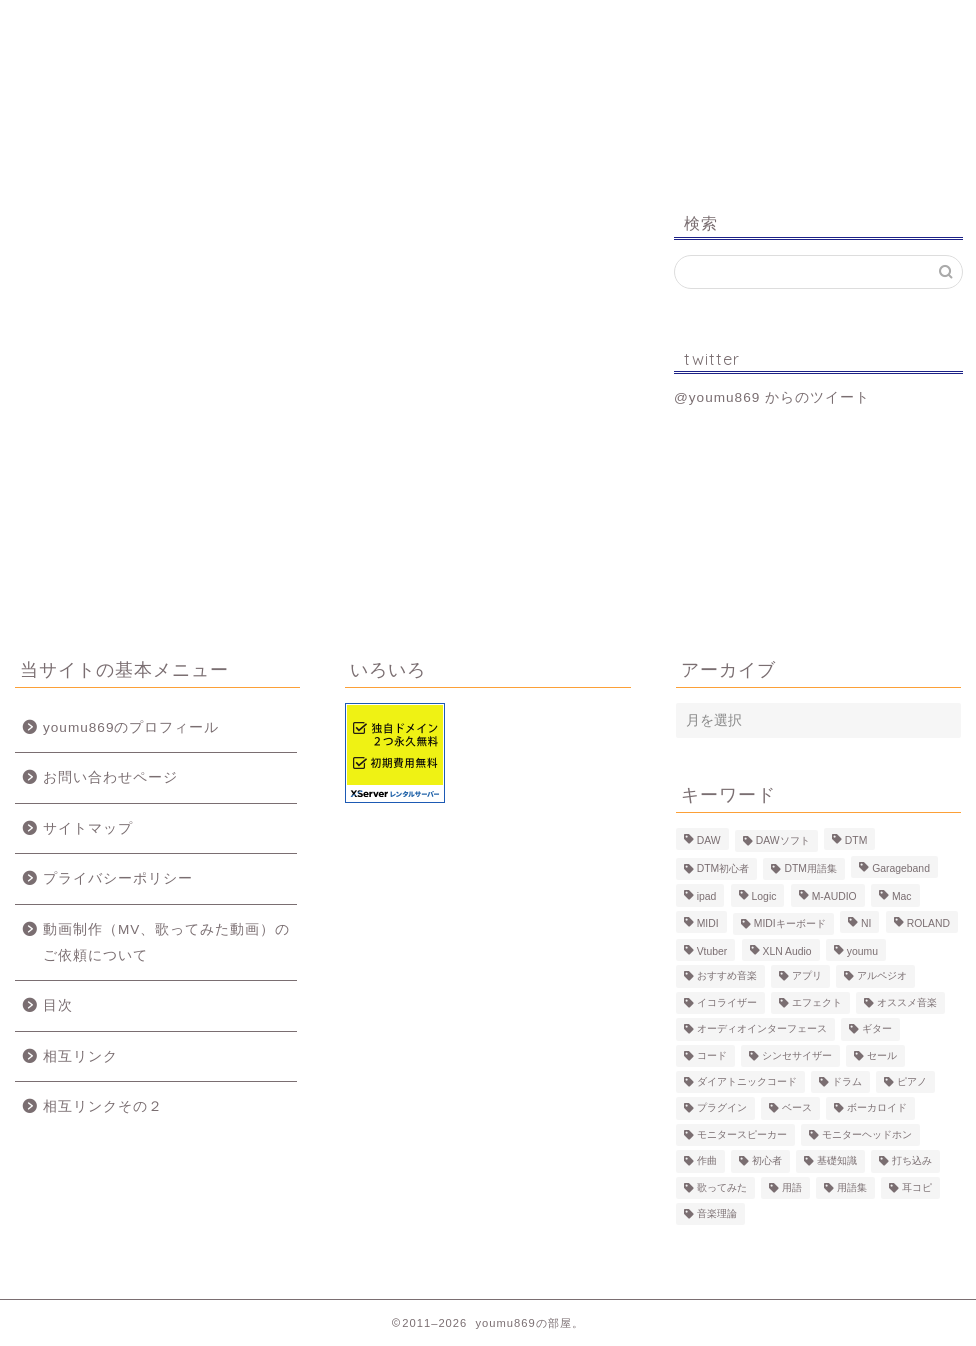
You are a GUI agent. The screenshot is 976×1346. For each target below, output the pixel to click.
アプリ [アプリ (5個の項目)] (807, 976)
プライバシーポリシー (118, 878)
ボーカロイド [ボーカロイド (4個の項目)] (877, 1108)
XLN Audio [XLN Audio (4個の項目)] (787, 951)
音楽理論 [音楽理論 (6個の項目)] (717, 1213)
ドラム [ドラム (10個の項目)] (847, 1081)
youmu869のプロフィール (131, 727)
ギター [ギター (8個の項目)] (877, 1029)
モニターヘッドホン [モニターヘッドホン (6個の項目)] (867, 1134)
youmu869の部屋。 (488, 108)
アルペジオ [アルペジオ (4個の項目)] (882, 976)
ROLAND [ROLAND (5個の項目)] (928, 923)
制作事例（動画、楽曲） (403, 32)
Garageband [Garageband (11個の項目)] (901, 868)
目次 (58, 1005)
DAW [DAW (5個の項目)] (709, 840)
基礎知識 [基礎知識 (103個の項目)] (837, 1161)
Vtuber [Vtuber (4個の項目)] (712, 951)
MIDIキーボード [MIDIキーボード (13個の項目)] (790, 923)
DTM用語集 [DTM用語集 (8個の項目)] (810, 868)
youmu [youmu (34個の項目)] (862, 951)
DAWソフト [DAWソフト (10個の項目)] (783, 840)
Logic (723, 24)
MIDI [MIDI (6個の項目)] (708, 923)
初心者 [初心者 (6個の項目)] (767, 1161)
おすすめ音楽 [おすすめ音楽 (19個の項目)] (727, 976)
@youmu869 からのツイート (772, 397)
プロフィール (249, 24)
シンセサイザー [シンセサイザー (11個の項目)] (797, 1055)
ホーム (96, 24)
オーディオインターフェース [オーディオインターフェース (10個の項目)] (762, 1029)
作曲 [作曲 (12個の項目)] (707, 1161)
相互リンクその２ (103, 1106)
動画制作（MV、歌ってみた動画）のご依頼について (166, 942)
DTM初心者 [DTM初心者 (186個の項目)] (723, 868)
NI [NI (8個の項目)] (866, 923)
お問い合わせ (879, 24)
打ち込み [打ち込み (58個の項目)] (912, 1161)
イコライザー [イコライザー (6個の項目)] (727, 1002)
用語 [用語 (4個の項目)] (792, 1187)
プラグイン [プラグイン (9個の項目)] (722, 1108)
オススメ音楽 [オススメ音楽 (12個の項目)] (907, 1002)
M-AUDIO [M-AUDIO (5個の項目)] (834, 897)
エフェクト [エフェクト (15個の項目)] (817, 1002)
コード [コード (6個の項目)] (712, 1055)
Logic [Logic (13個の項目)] (764, 897)
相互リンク (80, 1056)
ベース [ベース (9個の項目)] (797, 1108)
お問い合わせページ (110, 777)
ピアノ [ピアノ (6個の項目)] (912, 1081)
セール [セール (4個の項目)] (882, 1055)
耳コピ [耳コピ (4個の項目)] (917, 1187)
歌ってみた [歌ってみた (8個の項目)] (722, 1187)
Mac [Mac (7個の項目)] (902, 897)
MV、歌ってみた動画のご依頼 (562, 32)
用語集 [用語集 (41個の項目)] (852, 1187)
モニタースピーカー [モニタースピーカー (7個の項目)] (742, 1134)
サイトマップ (88, 828)
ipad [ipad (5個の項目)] (707, 897)
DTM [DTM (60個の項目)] (856, 840)
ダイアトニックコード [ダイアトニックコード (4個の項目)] (747, 1081)
